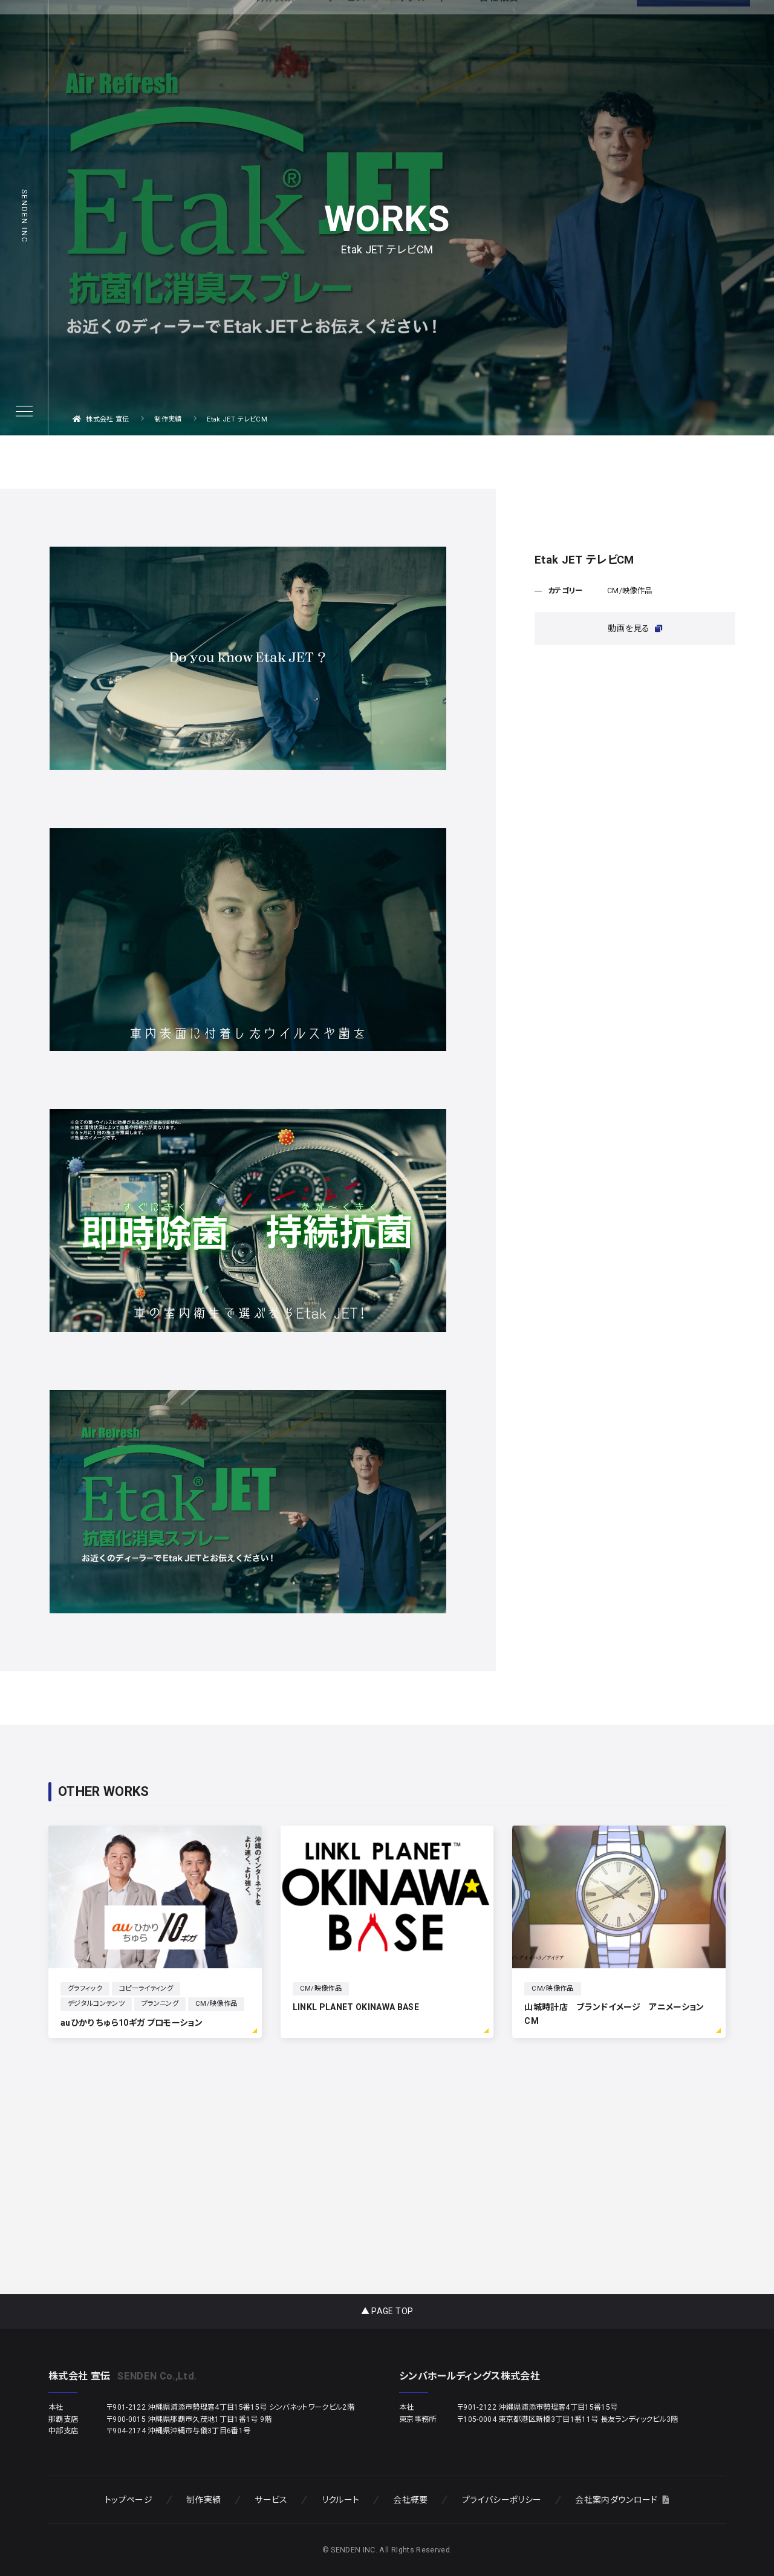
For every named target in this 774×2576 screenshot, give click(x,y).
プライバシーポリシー (501, 2500)
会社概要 (410, 2500)
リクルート (341, 2500)
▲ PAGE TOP (387, 2311)
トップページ (128, 2500)
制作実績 (203, 2500)
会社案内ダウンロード (622, 2500)
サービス (271, 2500)
